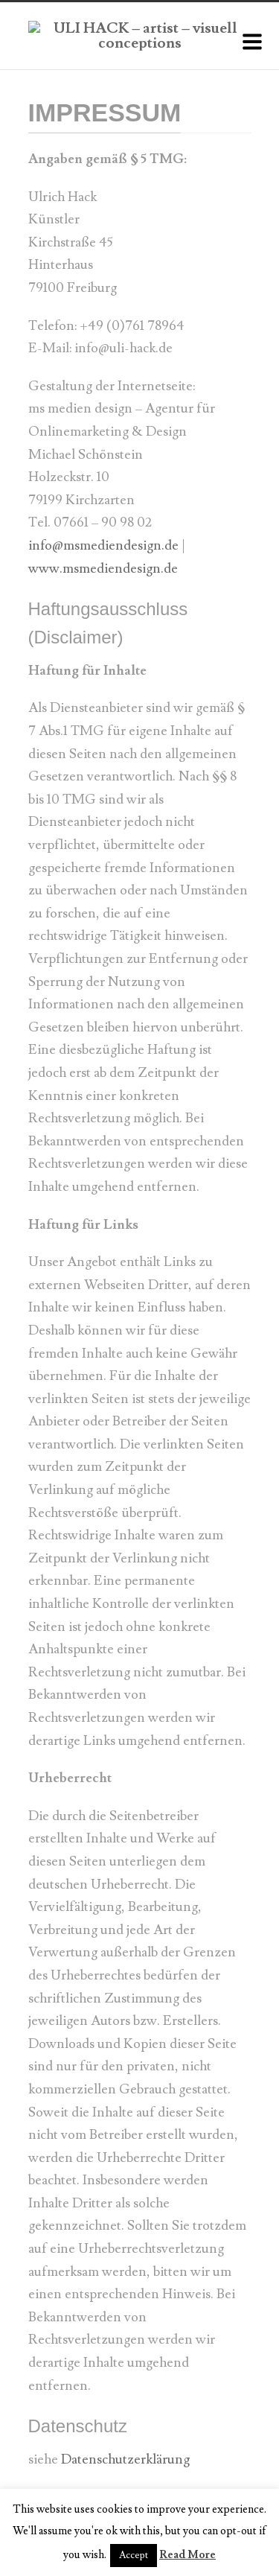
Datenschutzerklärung (125, 2459)
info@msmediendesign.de (103, 545)
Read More (187, 2555)
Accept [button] (133, 2555)
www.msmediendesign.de (103, 568)
